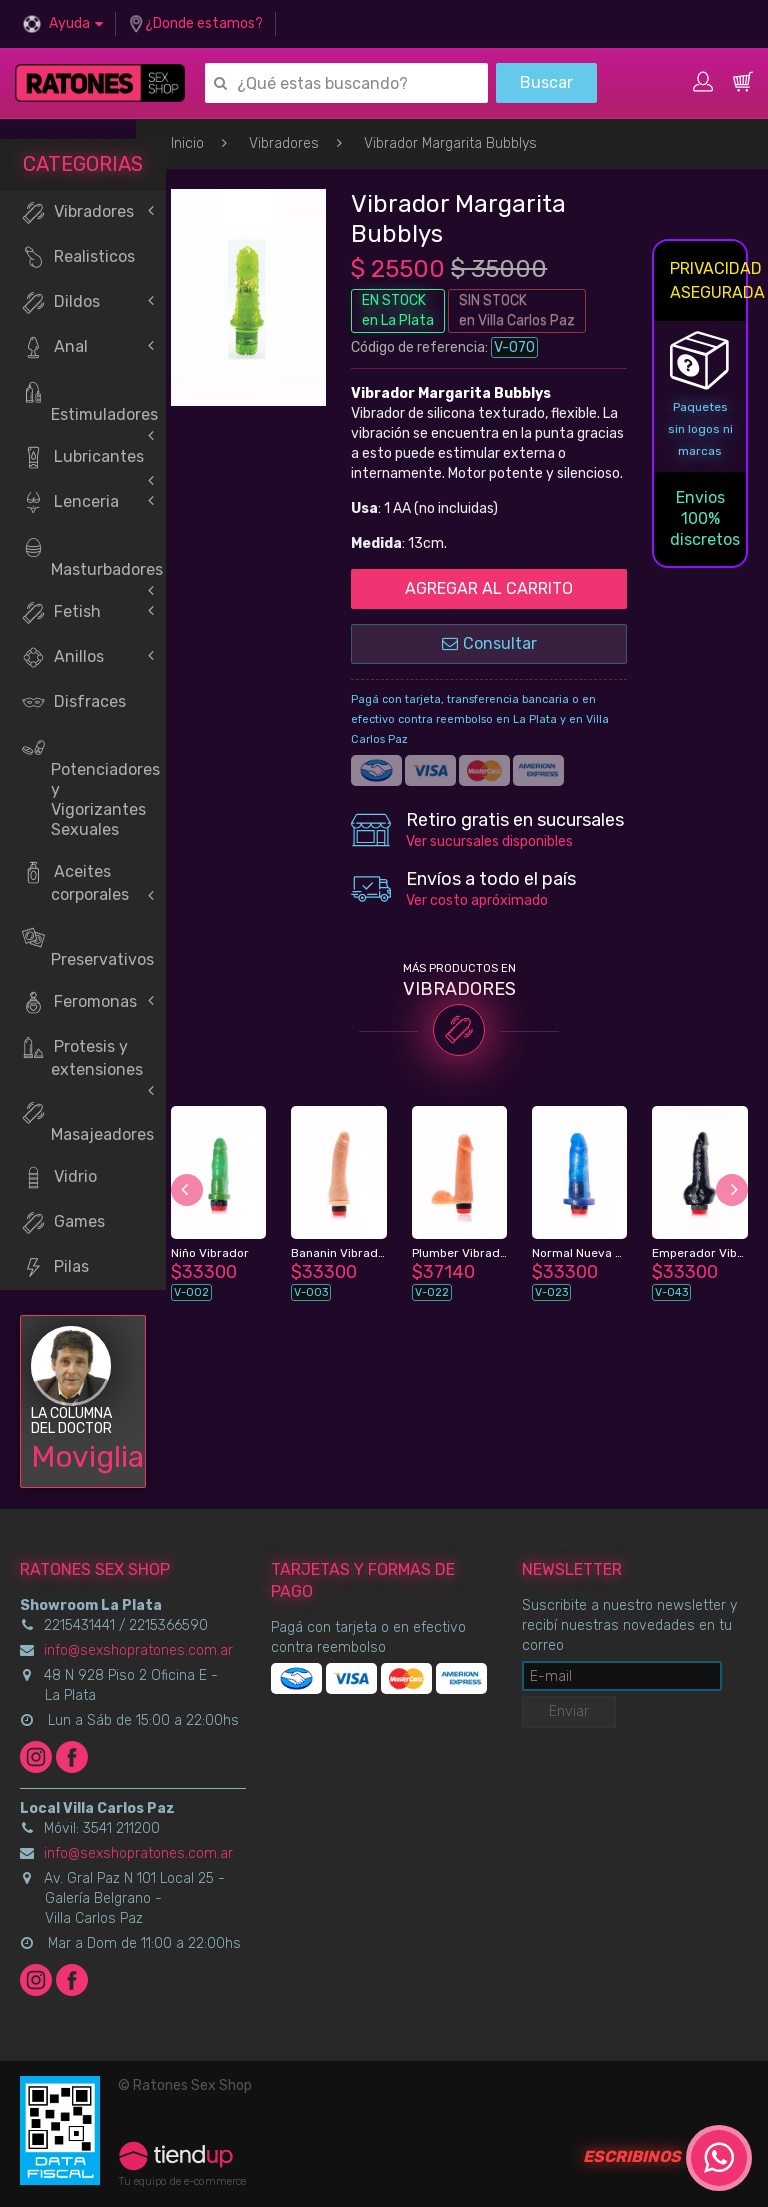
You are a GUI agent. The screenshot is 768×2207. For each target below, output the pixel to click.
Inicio (187, 143)
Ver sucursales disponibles (489, 841)
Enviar (569, 1711)
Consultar (489, 643)
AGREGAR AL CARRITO (489, 588)
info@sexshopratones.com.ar (138, 1650)
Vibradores (284, 143)
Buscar (546, 82)
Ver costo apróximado (477, 900)
